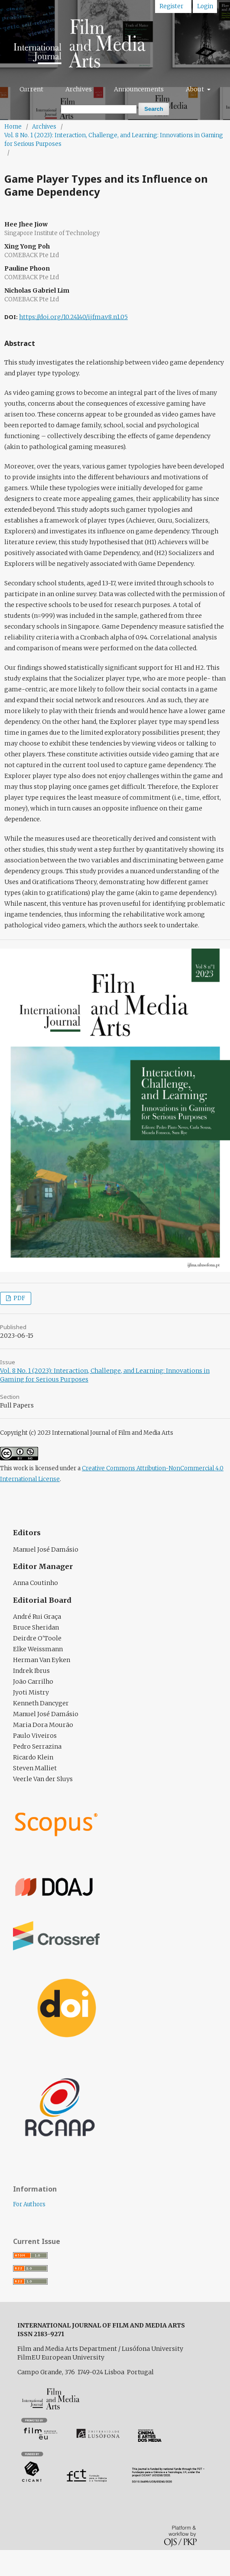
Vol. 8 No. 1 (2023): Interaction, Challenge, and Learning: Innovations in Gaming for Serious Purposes (113, 140)
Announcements (139, 89)
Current (31, 89)
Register (171, 6)
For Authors (29, 2204)
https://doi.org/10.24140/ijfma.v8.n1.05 (73, 317)
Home (13, 126)
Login (205, 6)
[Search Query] (99, 109)
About (195, 89)
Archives (78, 89)
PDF (18, 1298)
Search (153, 109)
